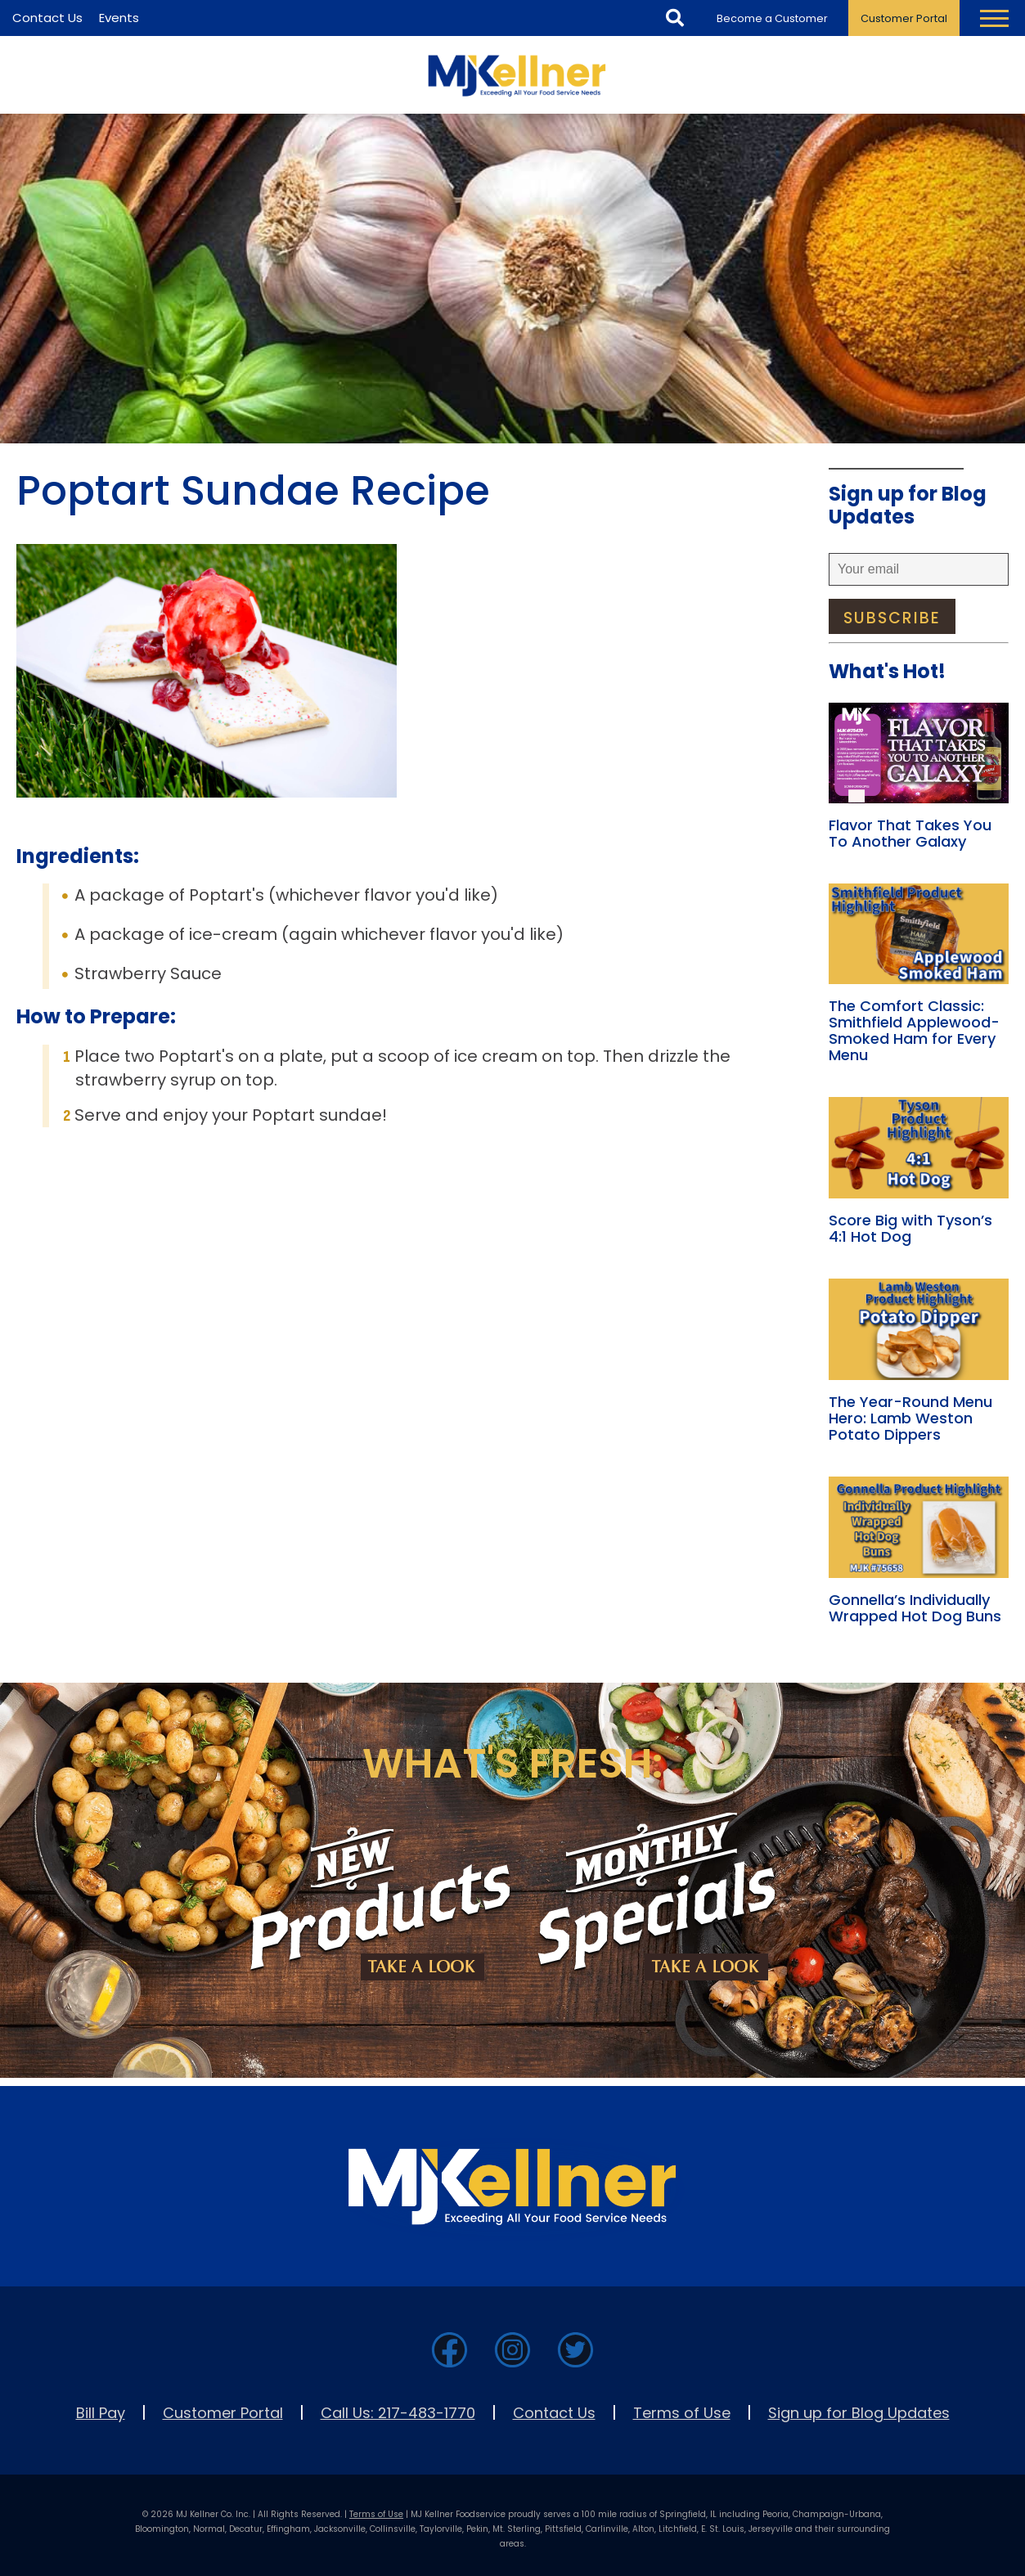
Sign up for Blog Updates (859, 2413)
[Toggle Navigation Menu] (994, 18)
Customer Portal (904, 18)
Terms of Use (682, 2413)
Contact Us (554, 2413)
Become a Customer (772, 18)
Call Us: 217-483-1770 (398, 2413)
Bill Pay (100, 2413)
